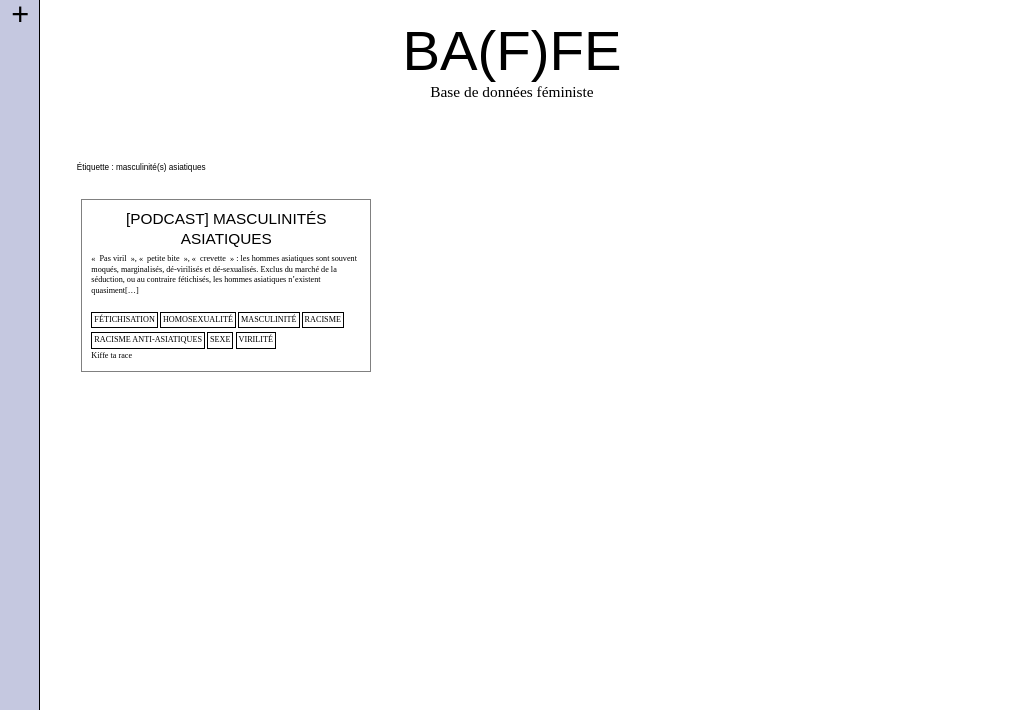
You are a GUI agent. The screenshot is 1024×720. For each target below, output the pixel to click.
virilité (256, 339)
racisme (323, 319)
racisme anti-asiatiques (148, 339)
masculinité (269, 319)
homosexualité (198, 319)
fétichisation (124, 319)
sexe (220, 339)
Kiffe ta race (111, 355)
